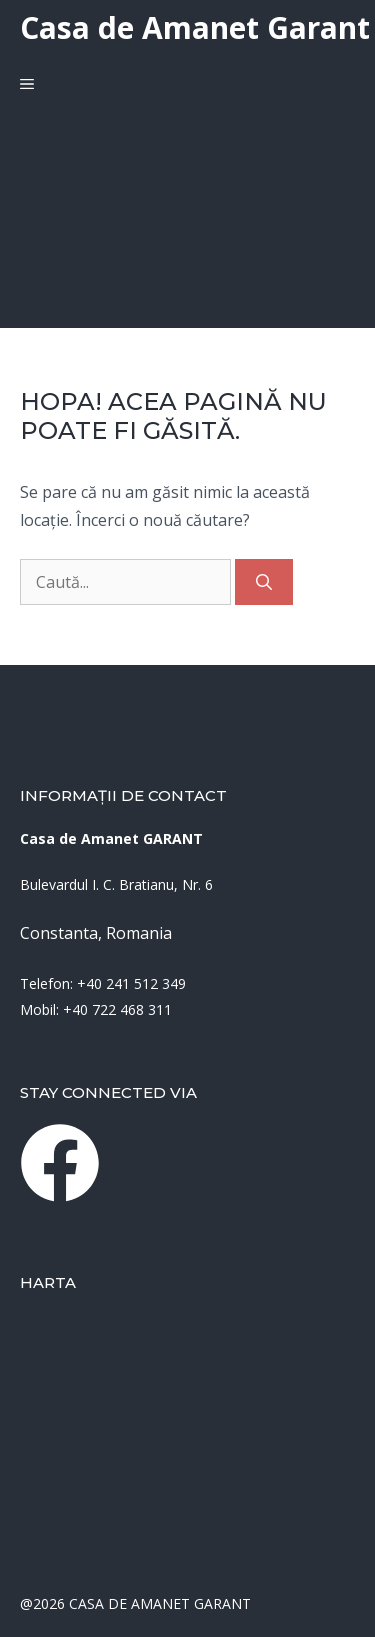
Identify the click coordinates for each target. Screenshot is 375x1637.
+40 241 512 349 (131, 983)
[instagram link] (60, 1163)
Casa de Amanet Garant (195, 27)
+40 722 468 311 (117, 1009)
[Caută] (264, 582)
